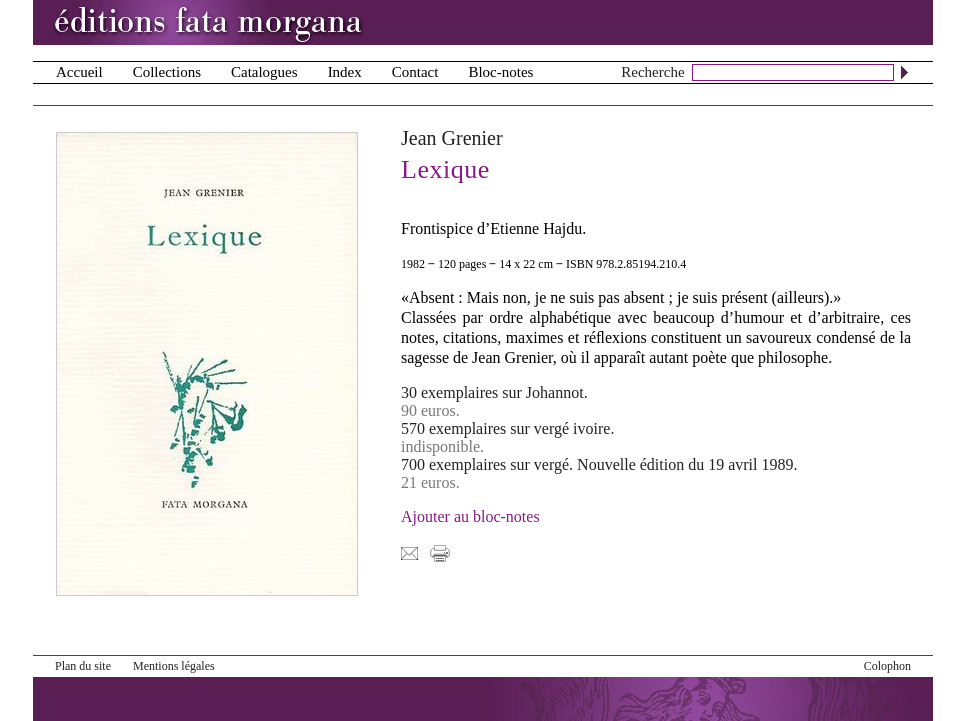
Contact (415, 72)
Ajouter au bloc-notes (470, 516)
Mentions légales (174, 666)
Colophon (887, 666)
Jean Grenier (452, 138)
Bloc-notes (500, 72)
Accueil (79, 72)
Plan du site (83, 666)
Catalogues (264, 72)
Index (345, 72)
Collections (167, 72)
